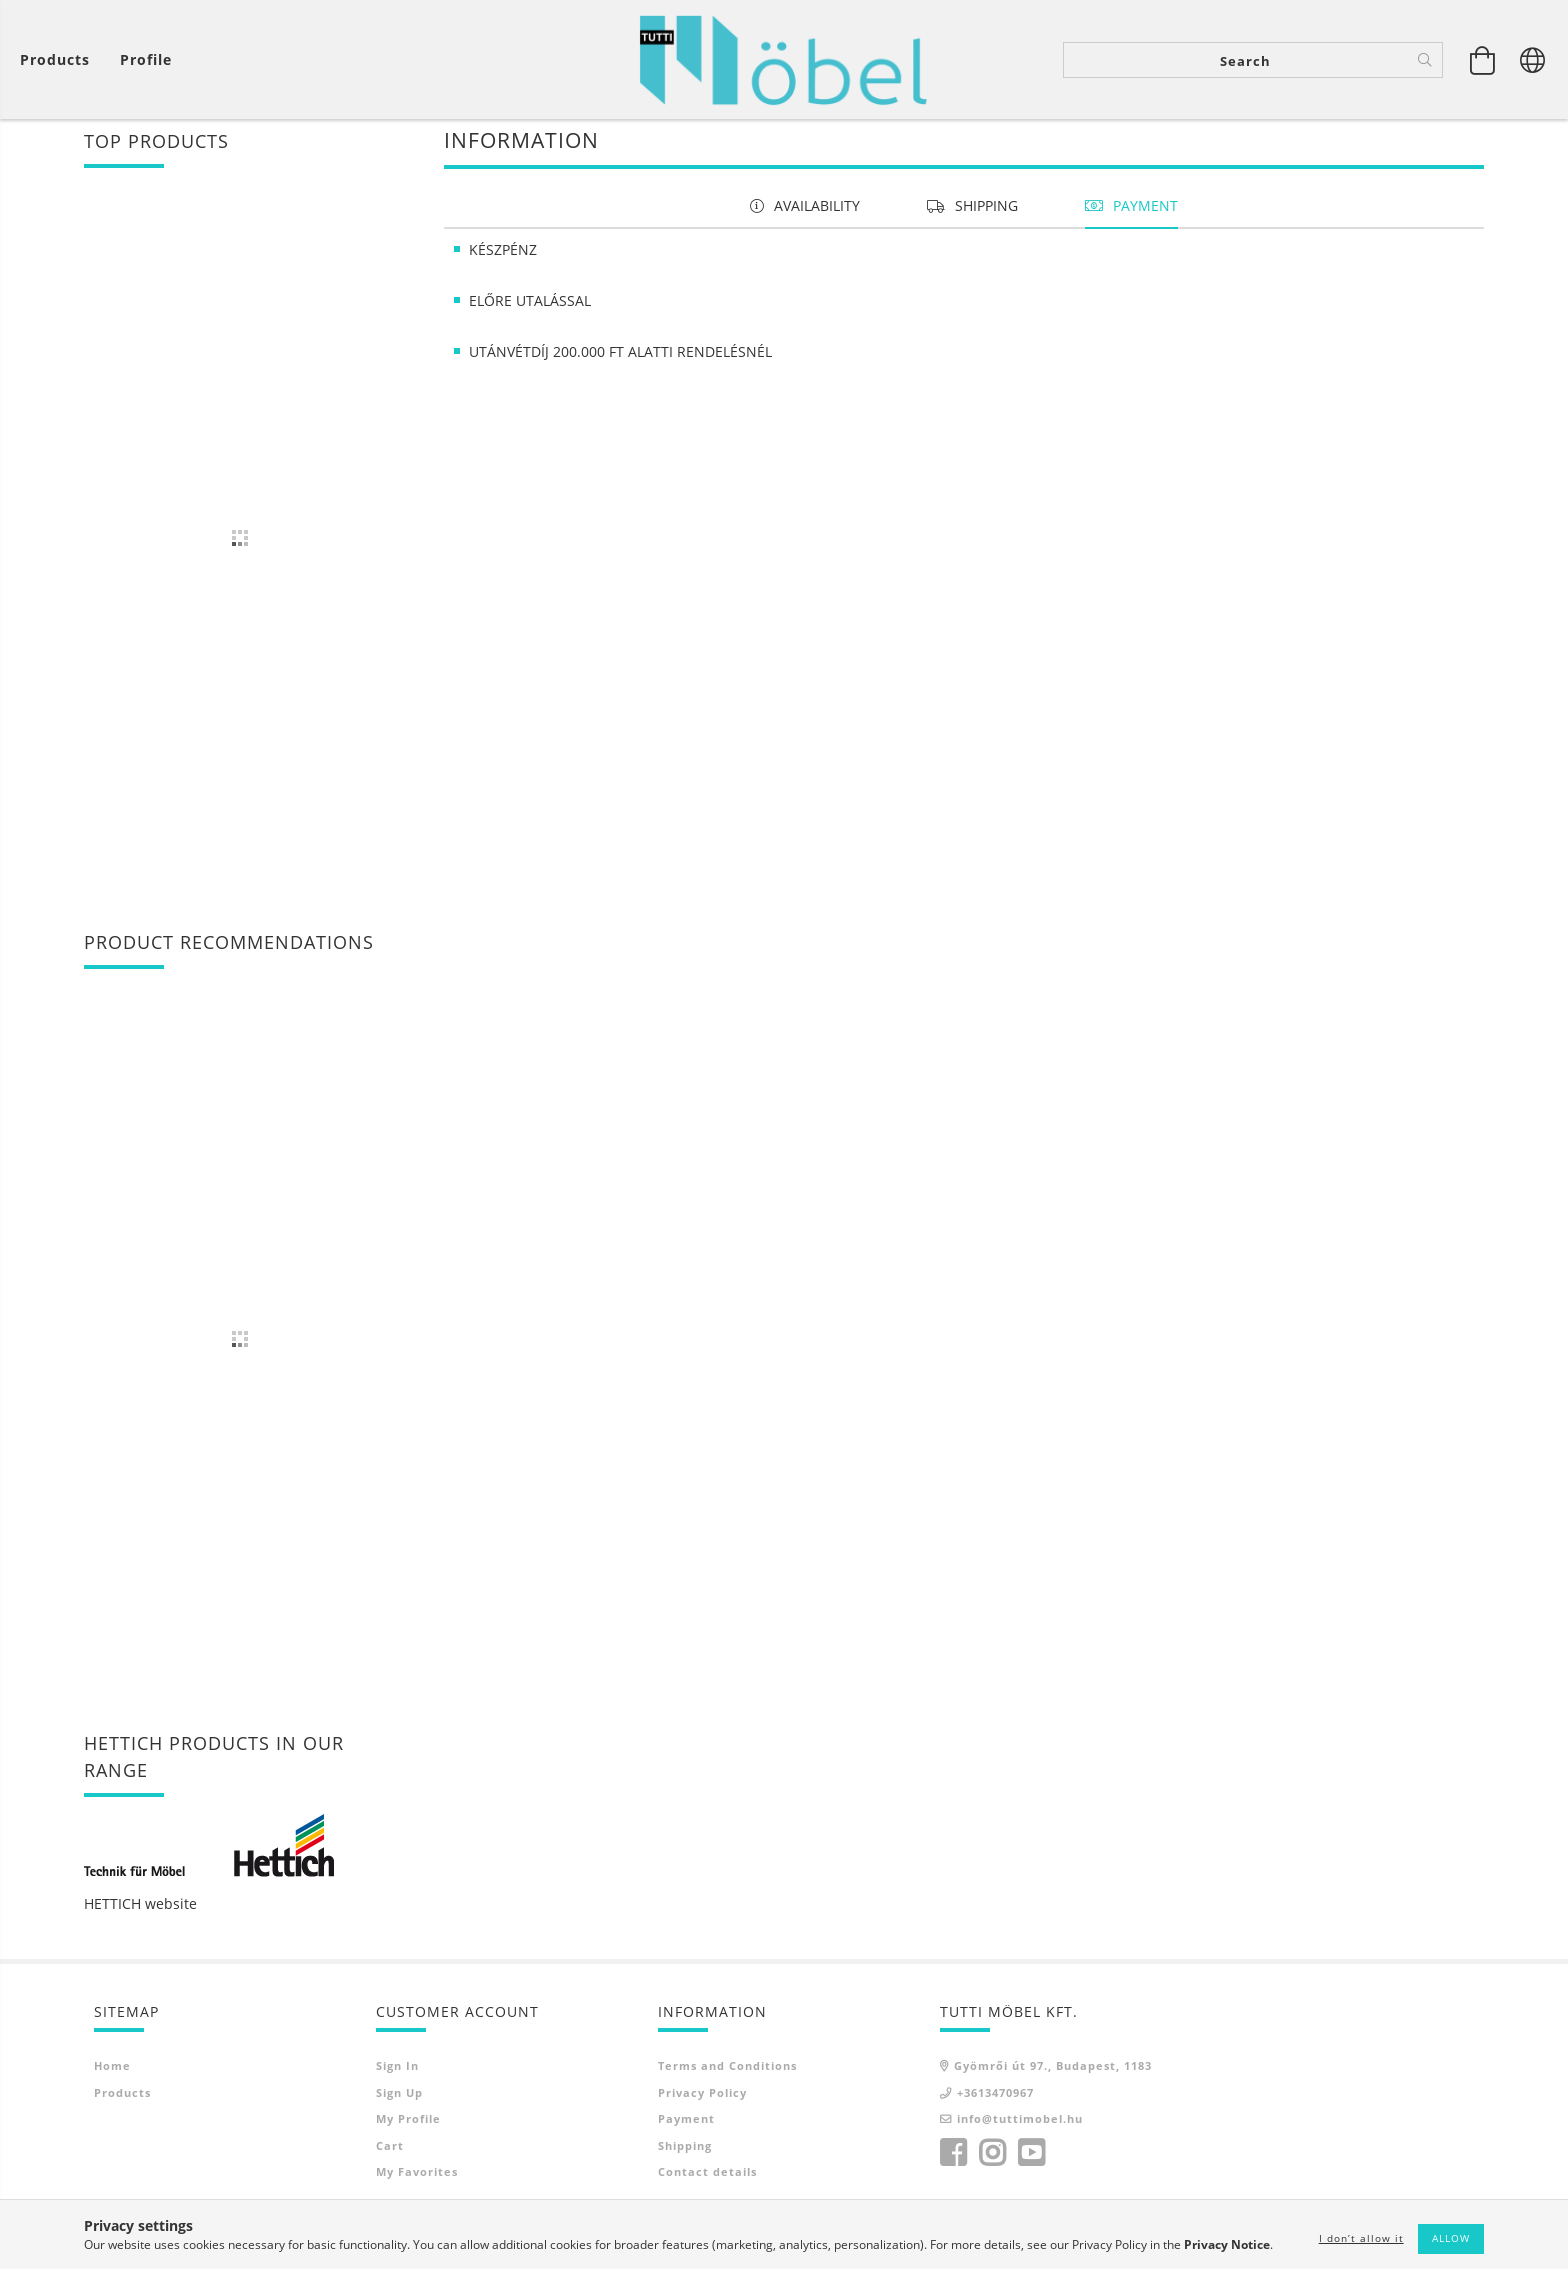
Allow (1451, 2238)
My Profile (408, 2125)
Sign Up (399, 2099)
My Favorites (417, 2178)
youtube (1031, 2160)
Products (122, 2099)
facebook (953, 2160)
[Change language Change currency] (1533, 60)
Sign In (397, 2072)
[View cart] (60, 60)
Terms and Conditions (727, 2072)
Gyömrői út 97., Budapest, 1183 (1053, 2072)
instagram (992, 2160)
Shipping (685, 2152)
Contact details (707, 2178)
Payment (686, 2125)
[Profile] (146, 60)
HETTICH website (140, 1910)
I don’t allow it (1361, 2238)
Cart (390, 2152)
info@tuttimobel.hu (1020, 2125)
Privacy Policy (702, 2099)
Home (112, 2072)
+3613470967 (995, 2099)
